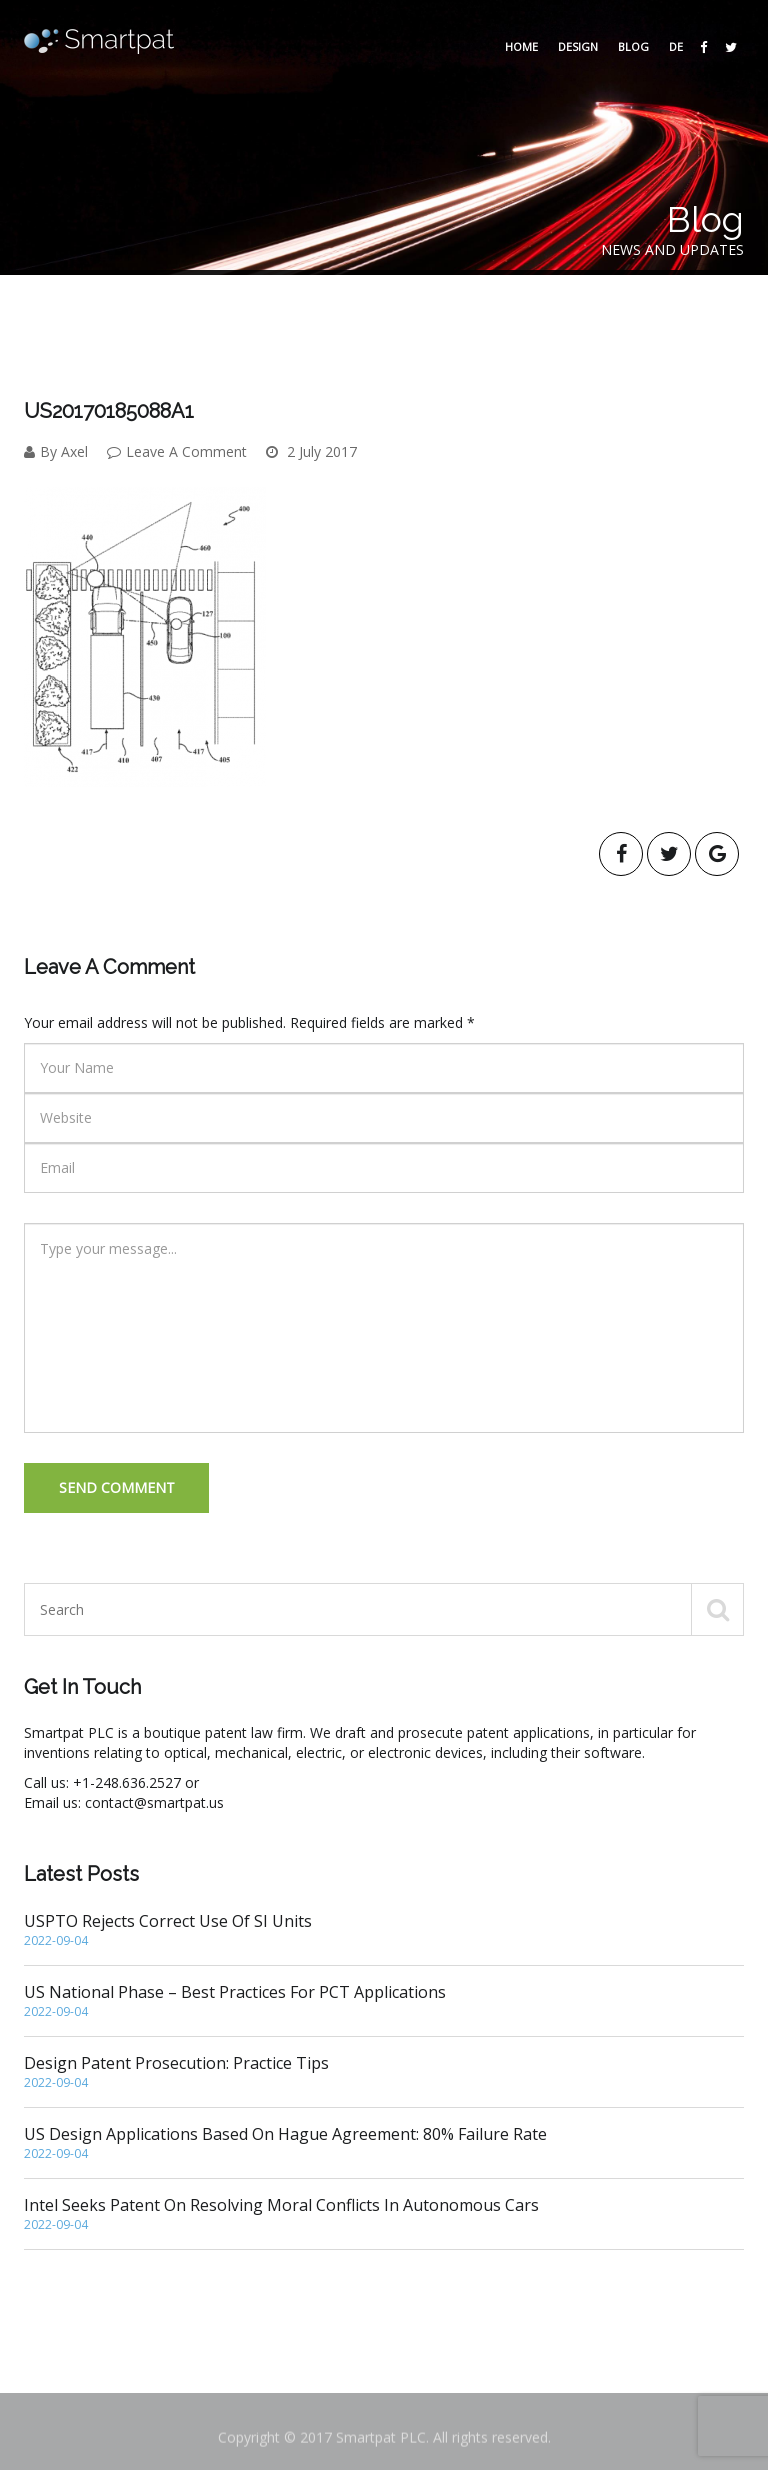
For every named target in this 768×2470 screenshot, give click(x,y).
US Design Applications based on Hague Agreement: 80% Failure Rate (384, 2143)
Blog (633, 46)
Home (521, 46)
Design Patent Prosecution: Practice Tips (384, 2072)
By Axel (56, 451)
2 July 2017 (311, 451)
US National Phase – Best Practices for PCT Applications (384, 2001)
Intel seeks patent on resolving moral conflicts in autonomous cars (384, 2214)
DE (676, 46)
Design (578, 46)
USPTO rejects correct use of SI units (384, 1930)
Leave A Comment (177, 451)
